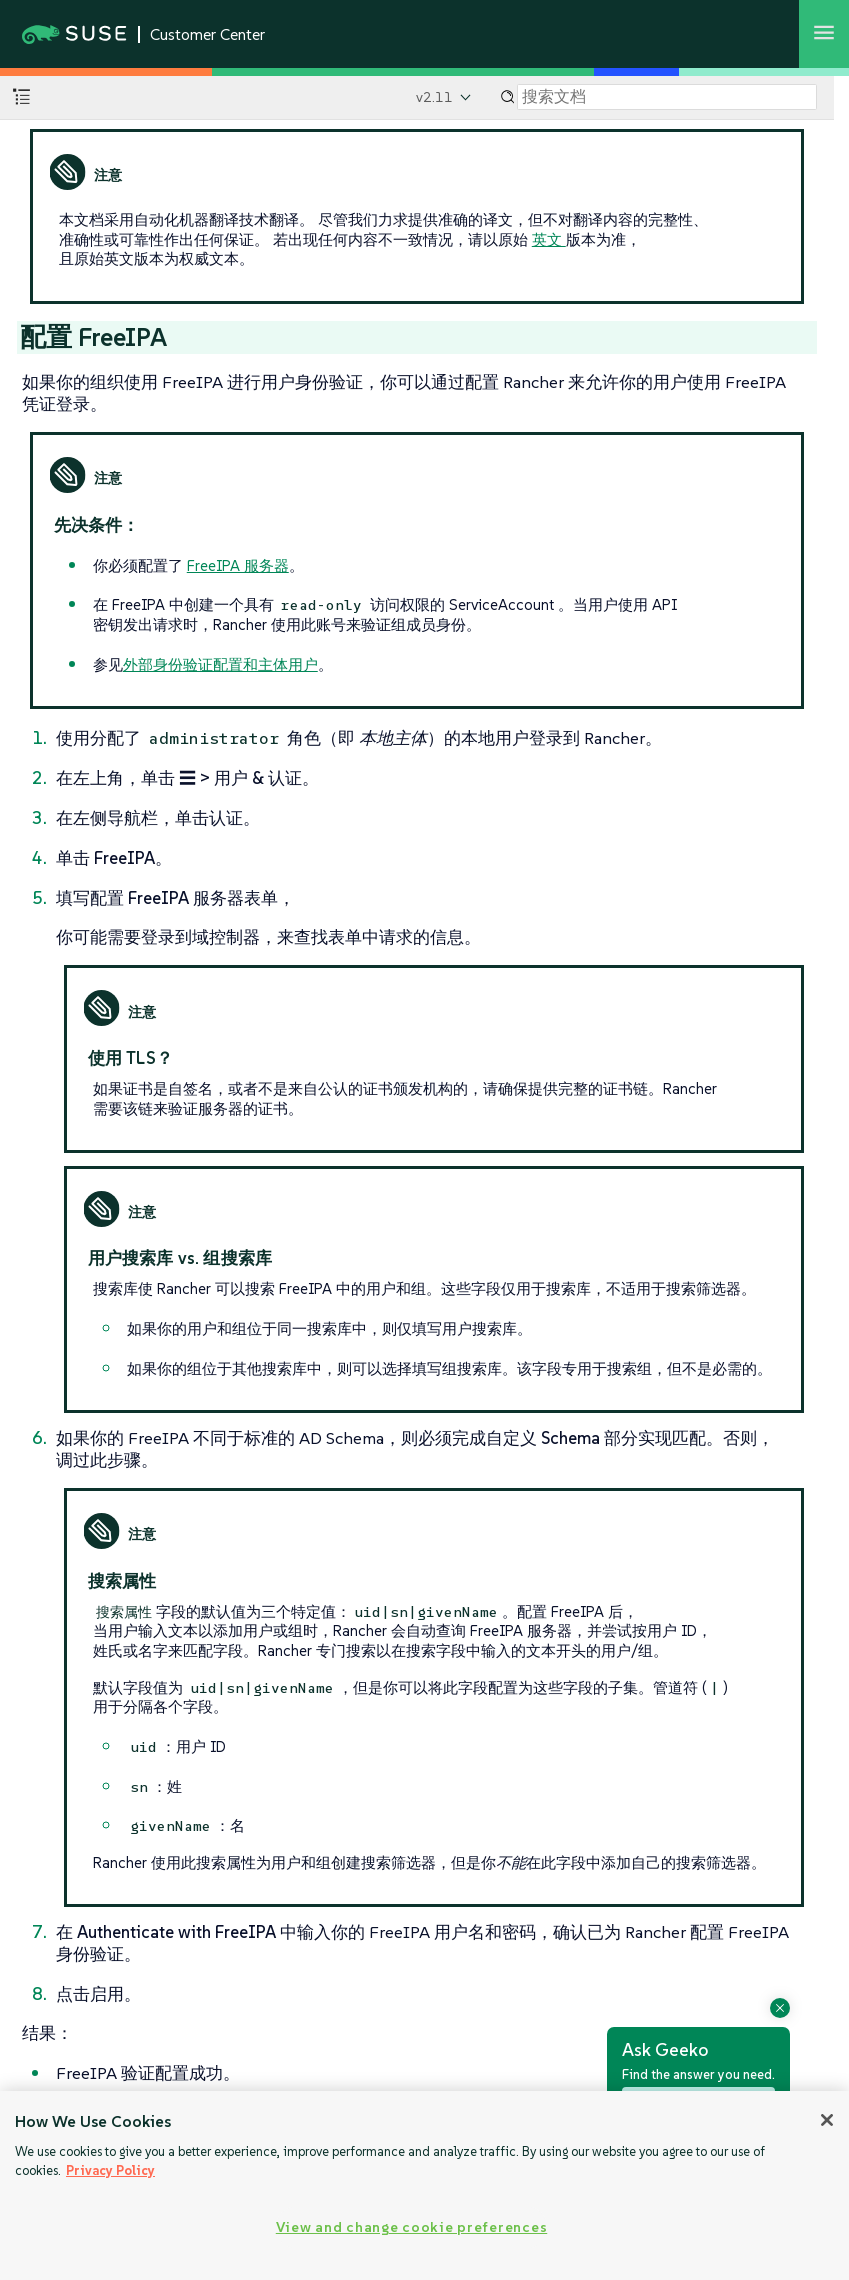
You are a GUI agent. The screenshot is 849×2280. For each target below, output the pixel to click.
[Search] (667, 97)
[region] (424, 2185)
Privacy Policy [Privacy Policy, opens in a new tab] (110, 2170)
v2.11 (434, 97)
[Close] (827, 2120)
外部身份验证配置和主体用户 (220, 664)
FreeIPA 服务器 (238, 565)
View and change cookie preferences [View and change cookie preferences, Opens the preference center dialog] (411, 2227)
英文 (549, 239)
